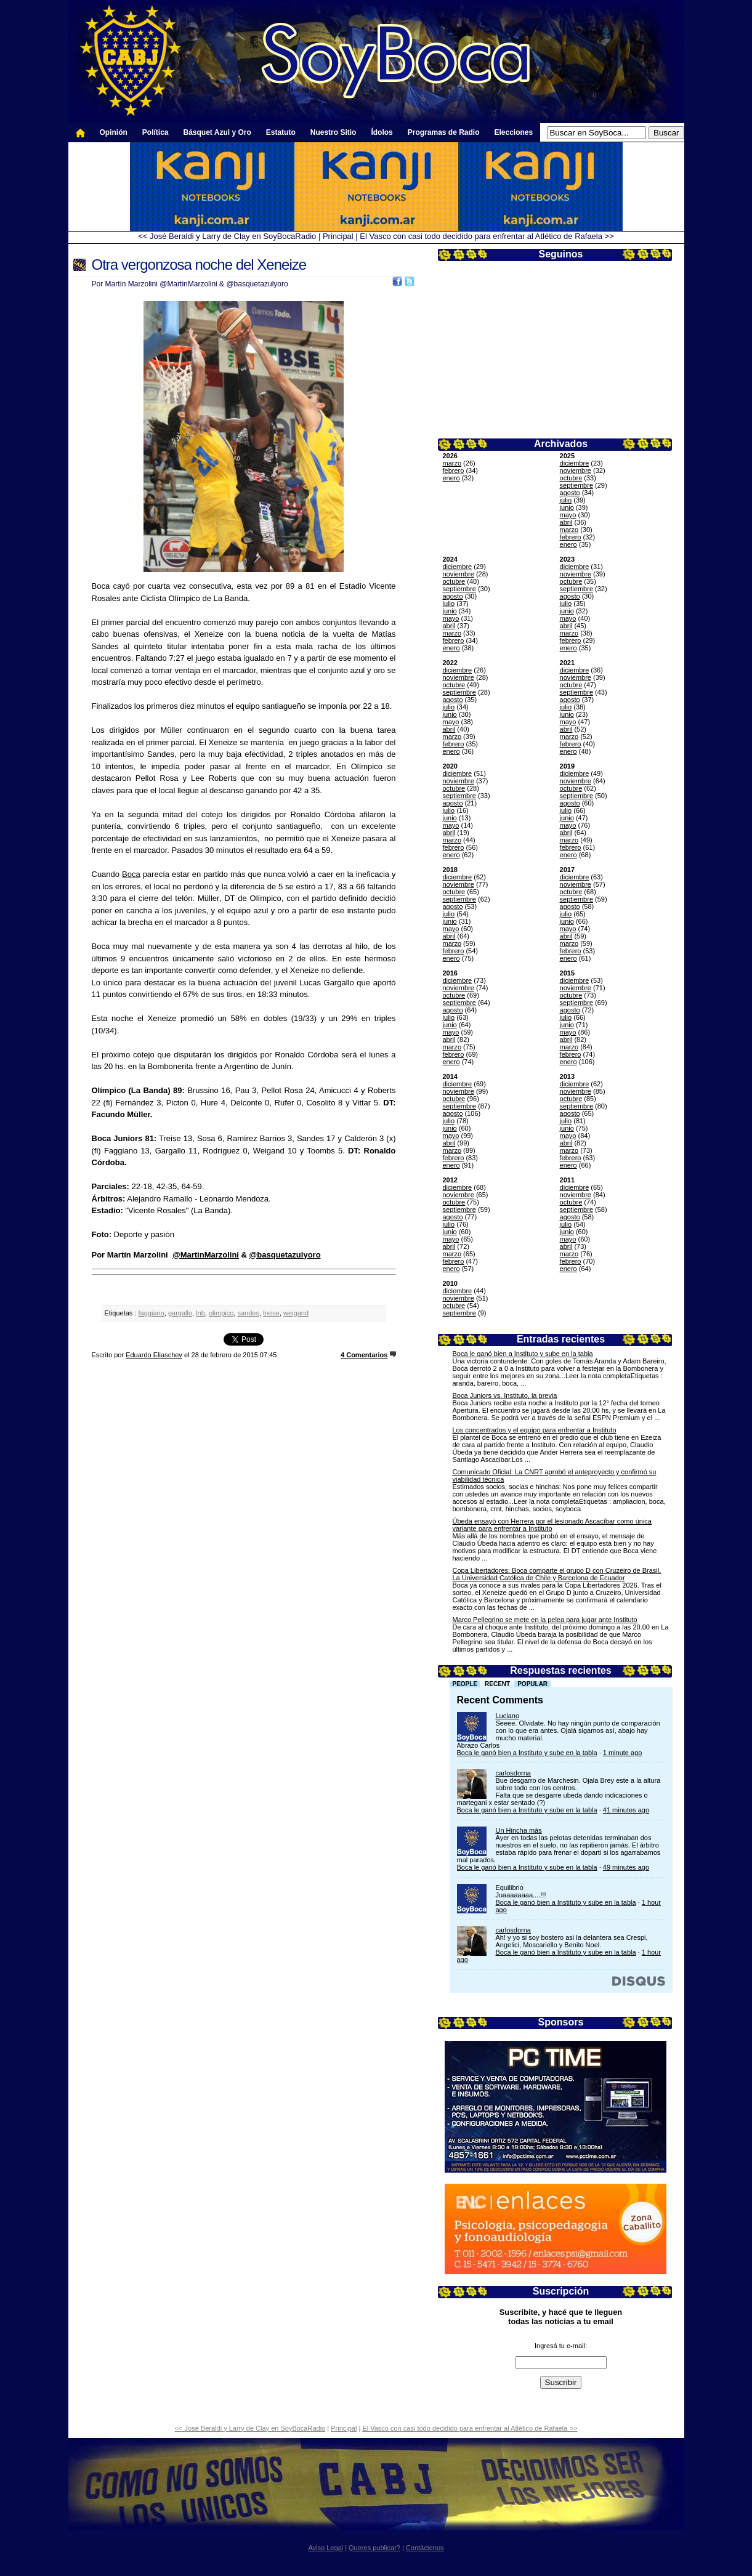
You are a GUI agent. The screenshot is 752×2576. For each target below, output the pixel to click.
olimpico (221, 1313)
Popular (532, 1684)
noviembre (575, 470)
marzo (452, 463)
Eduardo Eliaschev (154, 1355)
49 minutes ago (626, 1867)
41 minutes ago (626, 1810)
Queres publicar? (374, 2547)
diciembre (574, 463)
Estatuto (281, 132)
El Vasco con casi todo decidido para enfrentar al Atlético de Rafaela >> (486, 236)
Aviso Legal (325, 2547)
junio (567, 507)
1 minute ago (622, 1752)
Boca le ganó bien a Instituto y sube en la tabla (523, 1353)
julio (566, 500)
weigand (296, 1313)
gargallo (180, 1313)
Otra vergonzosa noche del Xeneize (199, 264)
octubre (571, 478)
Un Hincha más (519, 1830)
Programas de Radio (444, 132)
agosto (570, 492)
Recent (497, 1684)
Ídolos (381, 132)
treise (271, 1313)
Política (155, 132)
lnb (200, 1313)
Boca (131, 874)
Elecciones (513, 132)
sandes (248, 1313)
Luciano (508, 1715)
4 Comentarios (364, 1355)
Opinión (113, 132)
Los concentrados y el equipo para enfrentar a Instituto (535, 1430)
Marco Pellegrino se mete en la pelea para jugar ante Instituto (545, 1619)
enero (451, 478)
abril (566, 522)
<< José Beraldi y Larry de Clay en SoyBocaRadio (227, 236)
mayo (568, 515)
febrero (453, 470)
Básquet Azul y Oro (217, 132)
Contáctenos (425, 2547)
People (465, 1684)
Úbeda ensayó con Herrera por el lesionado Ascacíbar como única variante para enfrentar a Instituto (552, 1524)
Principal (338, 236)
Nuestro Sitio (333, 132)
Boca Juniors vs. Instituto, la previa (505, 1395)
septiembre (576, 485)
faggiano (151, 1313)
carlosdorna (513, 1773)
